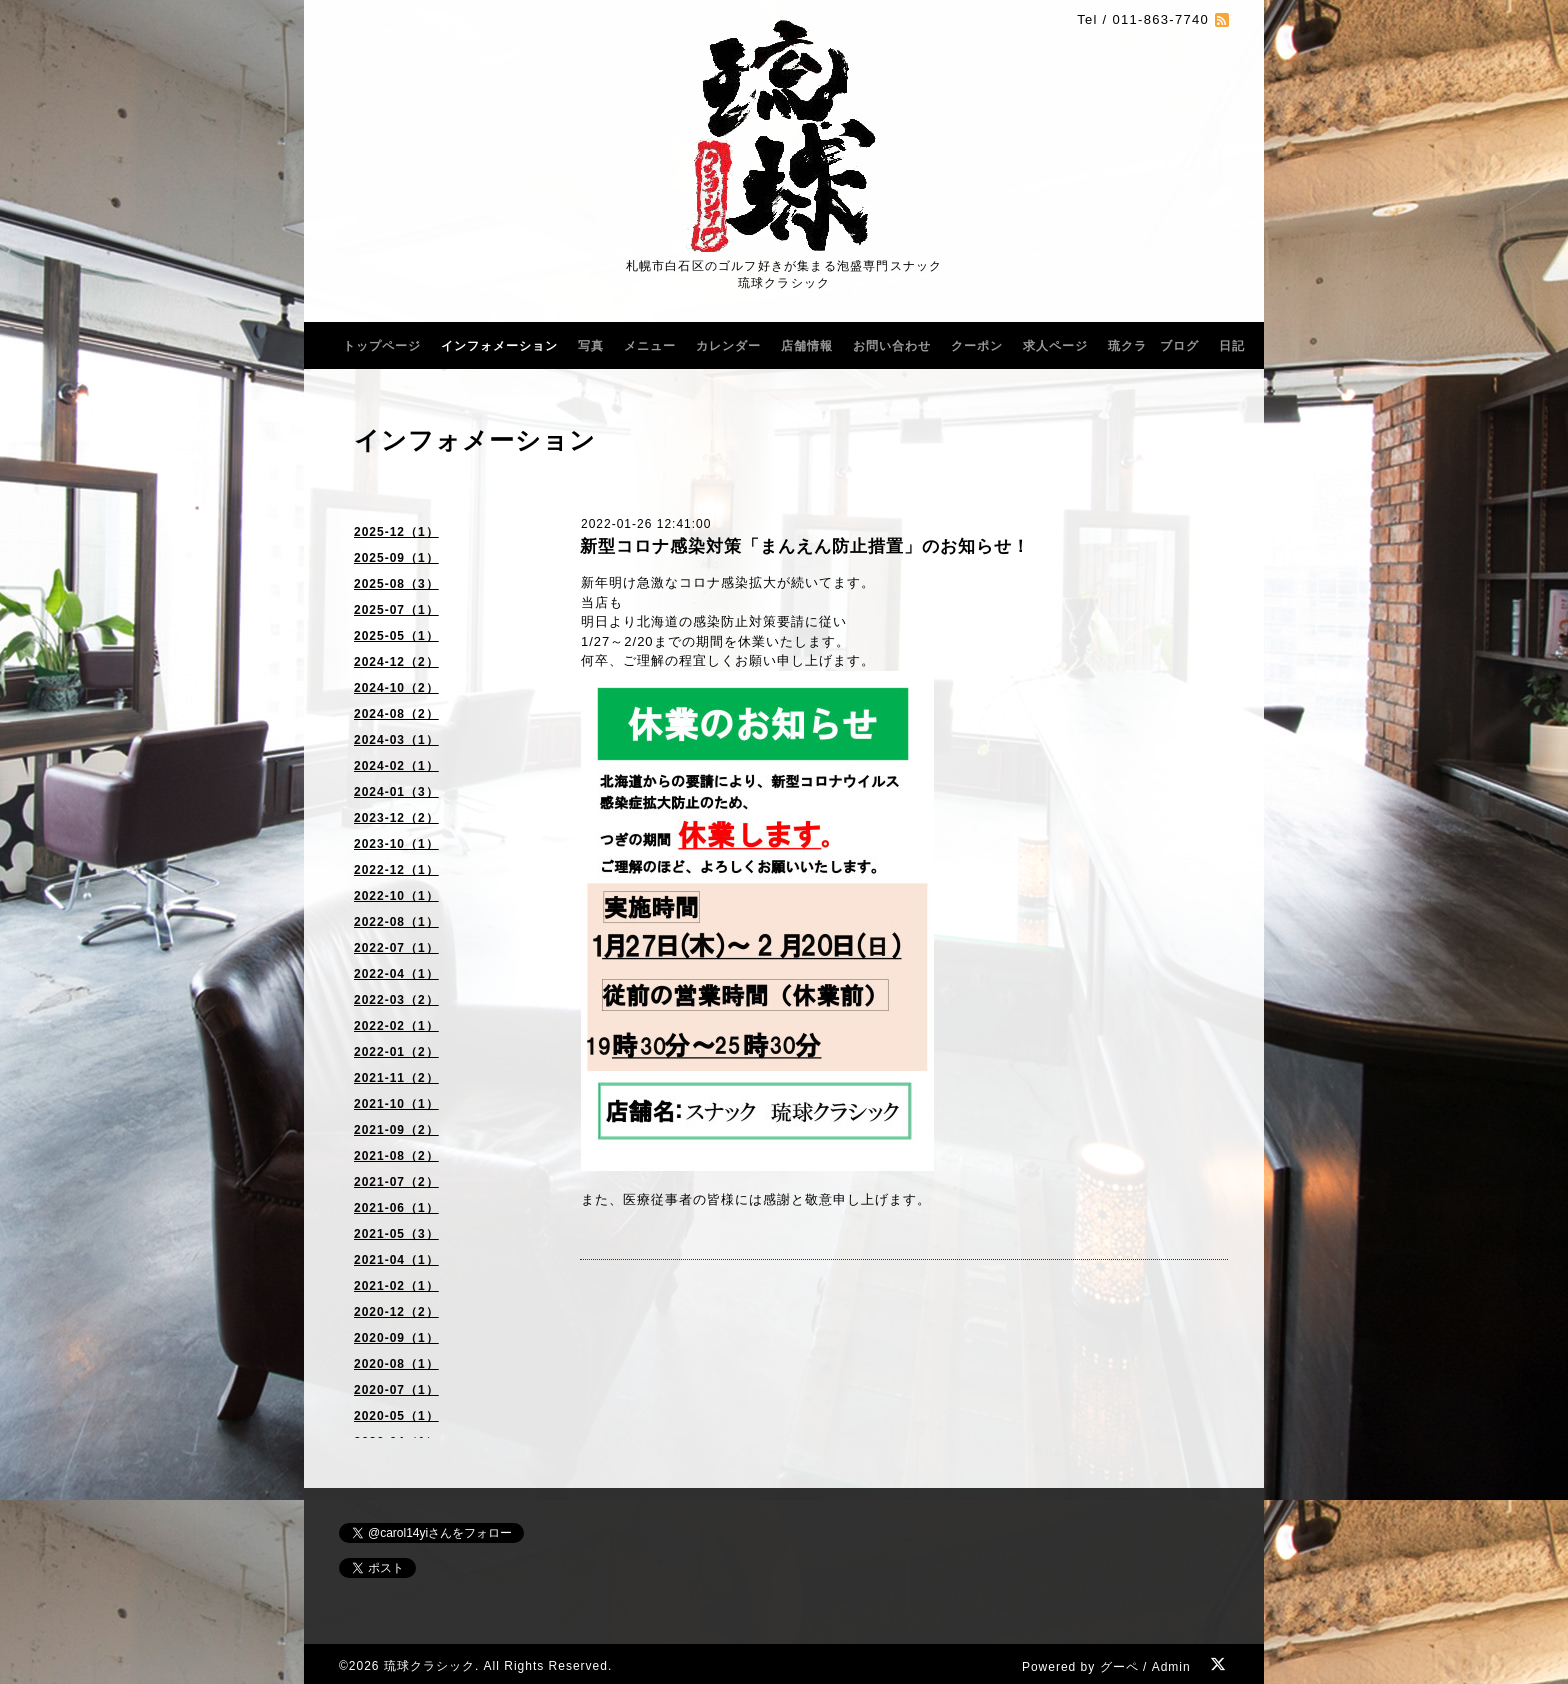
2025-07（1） (396, 610)
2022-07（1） (396, 948)
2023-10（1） (396, 844)
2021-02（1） (396, 1286)
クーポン (977, 346)
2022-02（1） (396, 1026)
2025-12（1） (396, 532)
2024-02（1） (396, 766)
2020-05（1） (396, 1416)
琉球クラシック (429, 1666)
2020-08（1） (396, 1364)
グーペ (1119, 1667)
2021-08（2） (396, 1156)
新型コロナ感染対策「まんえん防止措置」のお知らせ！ (805, 546)
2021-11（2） (396, 1078)
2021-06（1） (396, 1208)
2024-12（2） (396, 662)
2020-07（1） (396, 1390)
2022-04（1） (396, 974)
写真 (591, 346)
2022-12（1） (396, 870)
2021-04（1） (396, 1260)
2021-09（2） (396, 1130)
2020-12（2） (396, 1312)
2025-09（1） (396, 558)
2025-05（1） (396, 636)
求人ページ (1055, 346)
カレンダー (728, 346)
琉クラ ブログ (1153, 346)
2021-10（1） (396, 1104)
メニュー (650, 346)
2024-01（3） (396, 792)
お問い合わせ (892, 346)
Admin (1171, 1667)
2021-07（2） (396, 1182)
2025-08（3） (396, 584)
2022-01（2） (396, 1052)
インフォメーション (499, 346)
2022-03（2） (396, 1000)
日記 (1232, 346)
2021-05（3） (396, 1234)
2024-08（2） (396, 714)
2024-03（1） (396, 740)
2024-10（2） (396, 688)
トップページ (382, 346)
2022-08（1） (396, 922)
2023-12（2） (396, 818)
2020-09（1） (396, 1338)
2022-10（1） (396, 896)
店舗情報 (807, 346)
